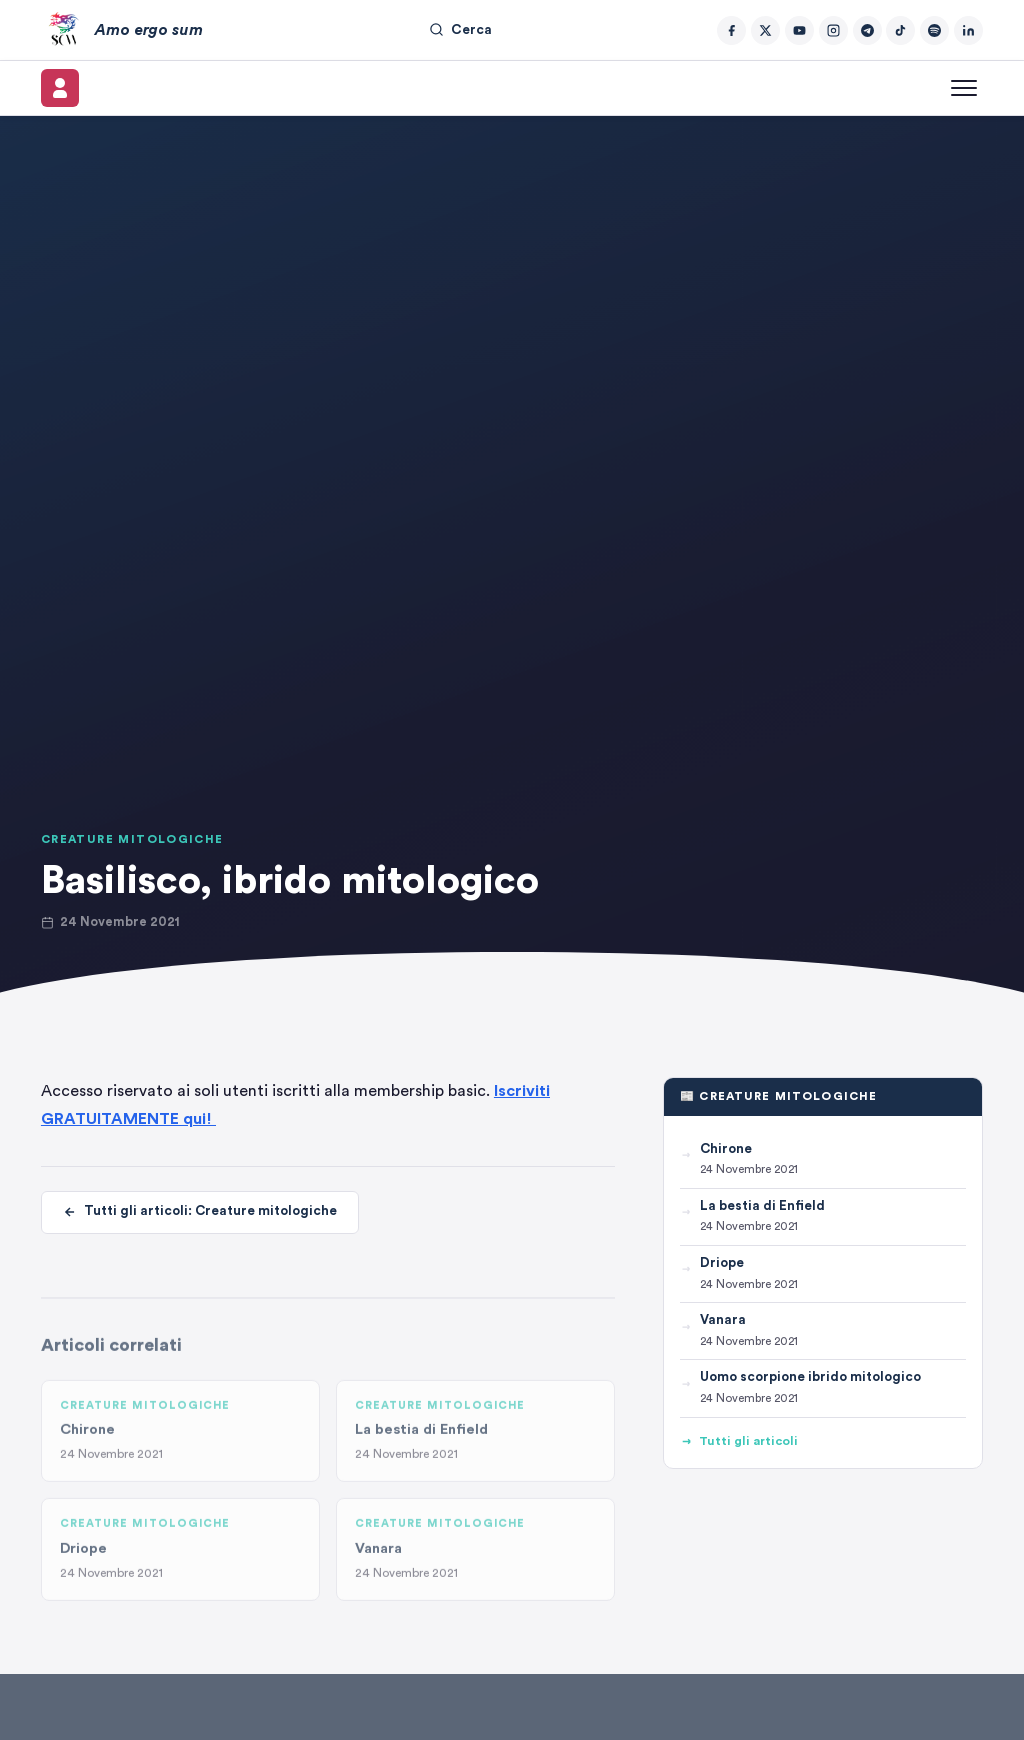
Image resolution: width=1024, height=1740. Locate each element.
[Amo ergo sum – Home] (122, 30)
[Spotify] (934, 30)
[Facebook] (731, 30)
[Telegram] (867, 30)
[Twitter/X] (765, 30)
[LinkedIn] (968, 30)
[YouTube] (799, 30)
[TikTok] (900, 30)
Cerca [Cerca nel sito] (460, 29)
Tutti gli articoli (739, 1441)
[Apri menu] (964, 88)
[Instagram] (833, 30)
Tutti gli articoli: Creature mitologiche (200, 1212)
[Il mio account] (60, 88)
